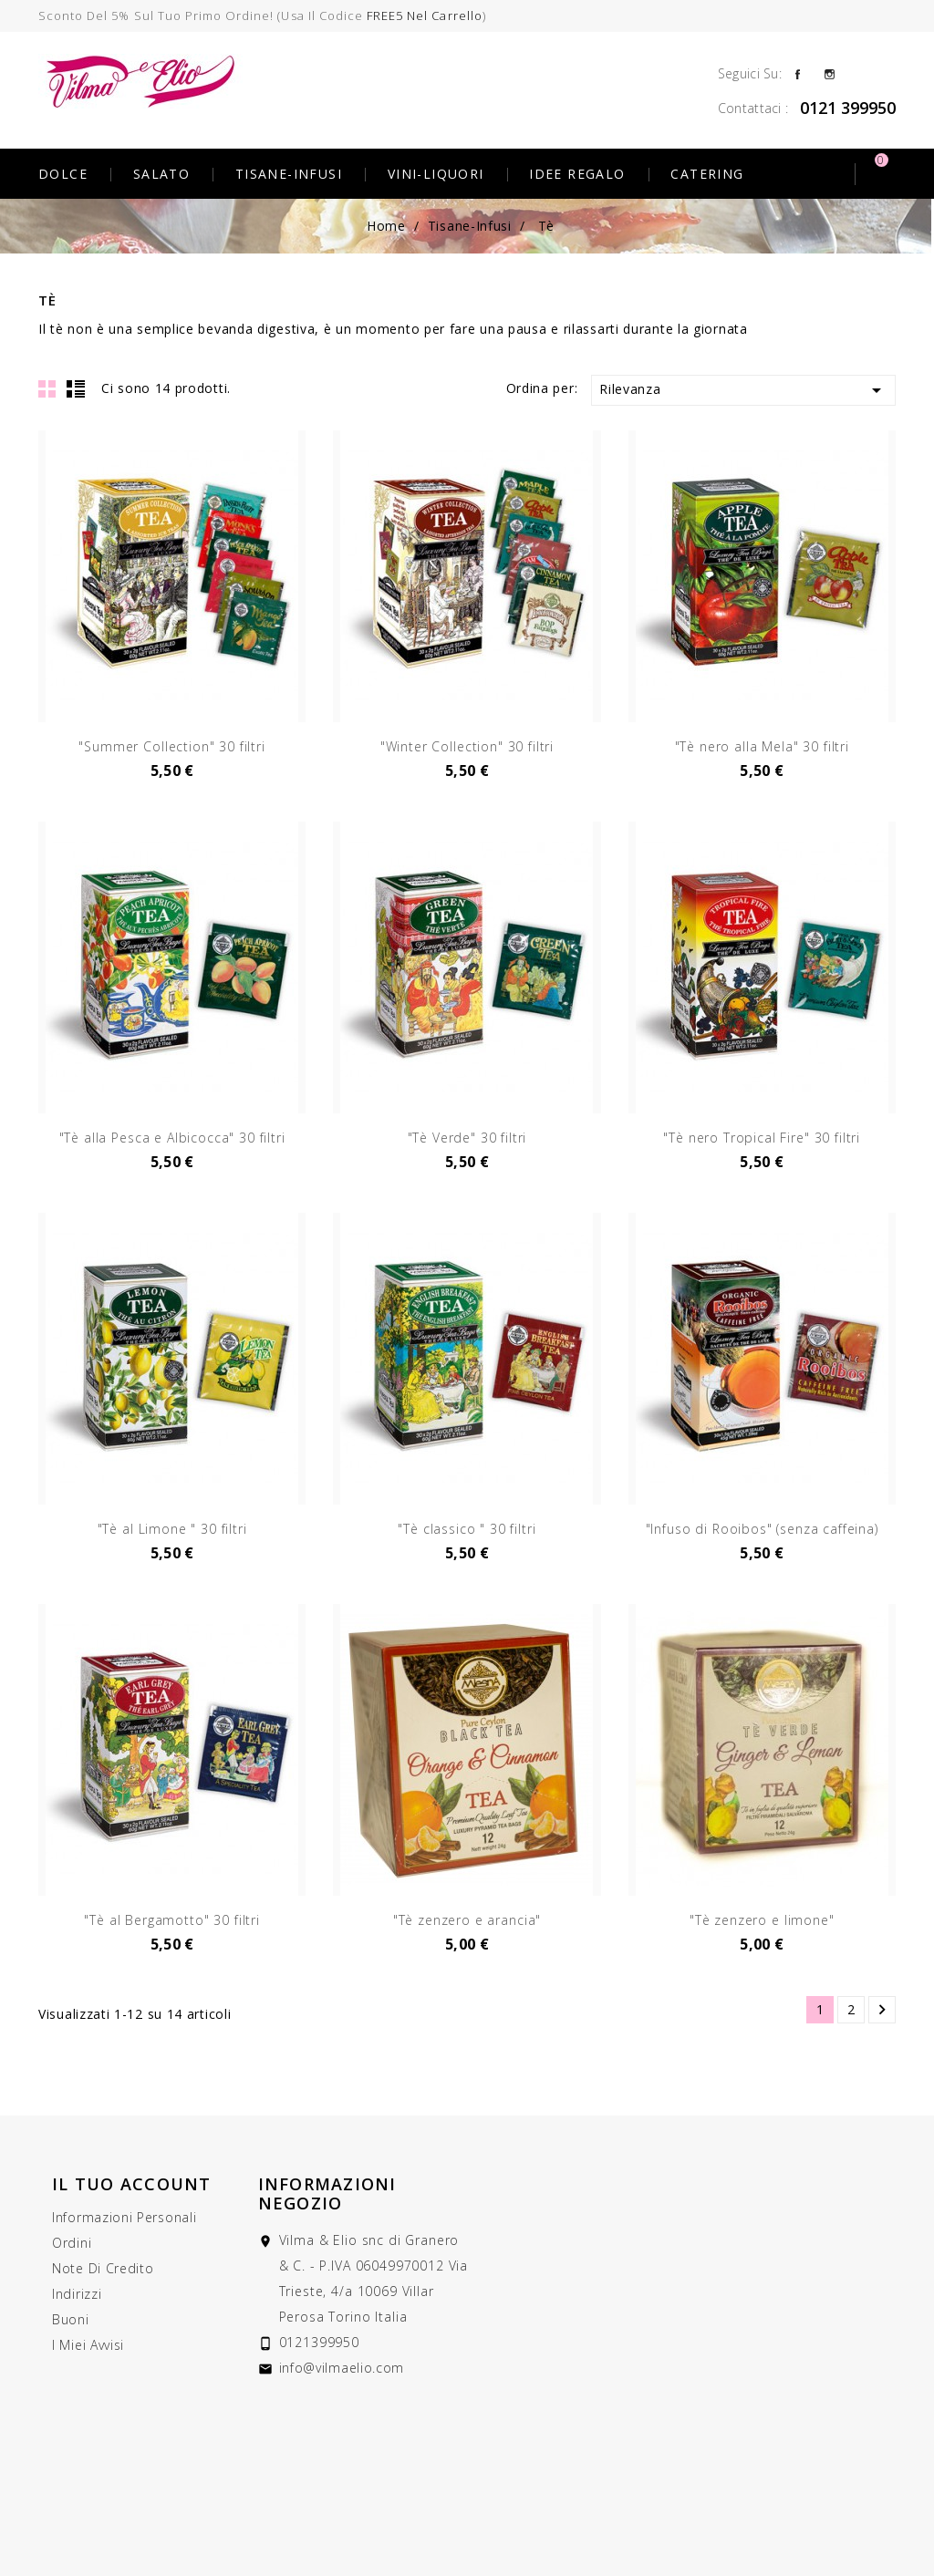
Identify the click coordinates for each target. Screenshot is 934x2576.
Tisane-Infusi (288, 173)
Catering (706, 173)
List (76, 388)
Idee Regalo (577, 173)
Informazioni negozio (327, 2193)
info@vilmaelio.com (342, 2367)
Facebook (797, 73)
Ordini (71, 2242)
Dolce (63, 173)
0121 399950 (848, 108)
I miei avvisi (88, 2345)
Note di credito (103, 2268)
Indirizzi (76, 2293)
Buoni (70, 2319)
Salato (161, 173)
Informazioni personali (124, 2217)
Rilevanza (743, 390)
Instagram (829, 73)
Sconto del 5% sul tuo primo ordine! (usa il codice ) (262, 15)
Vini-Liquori (436, 173)
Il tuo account (132, 2184)
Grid (47, 388)
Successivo (882, 2010)
